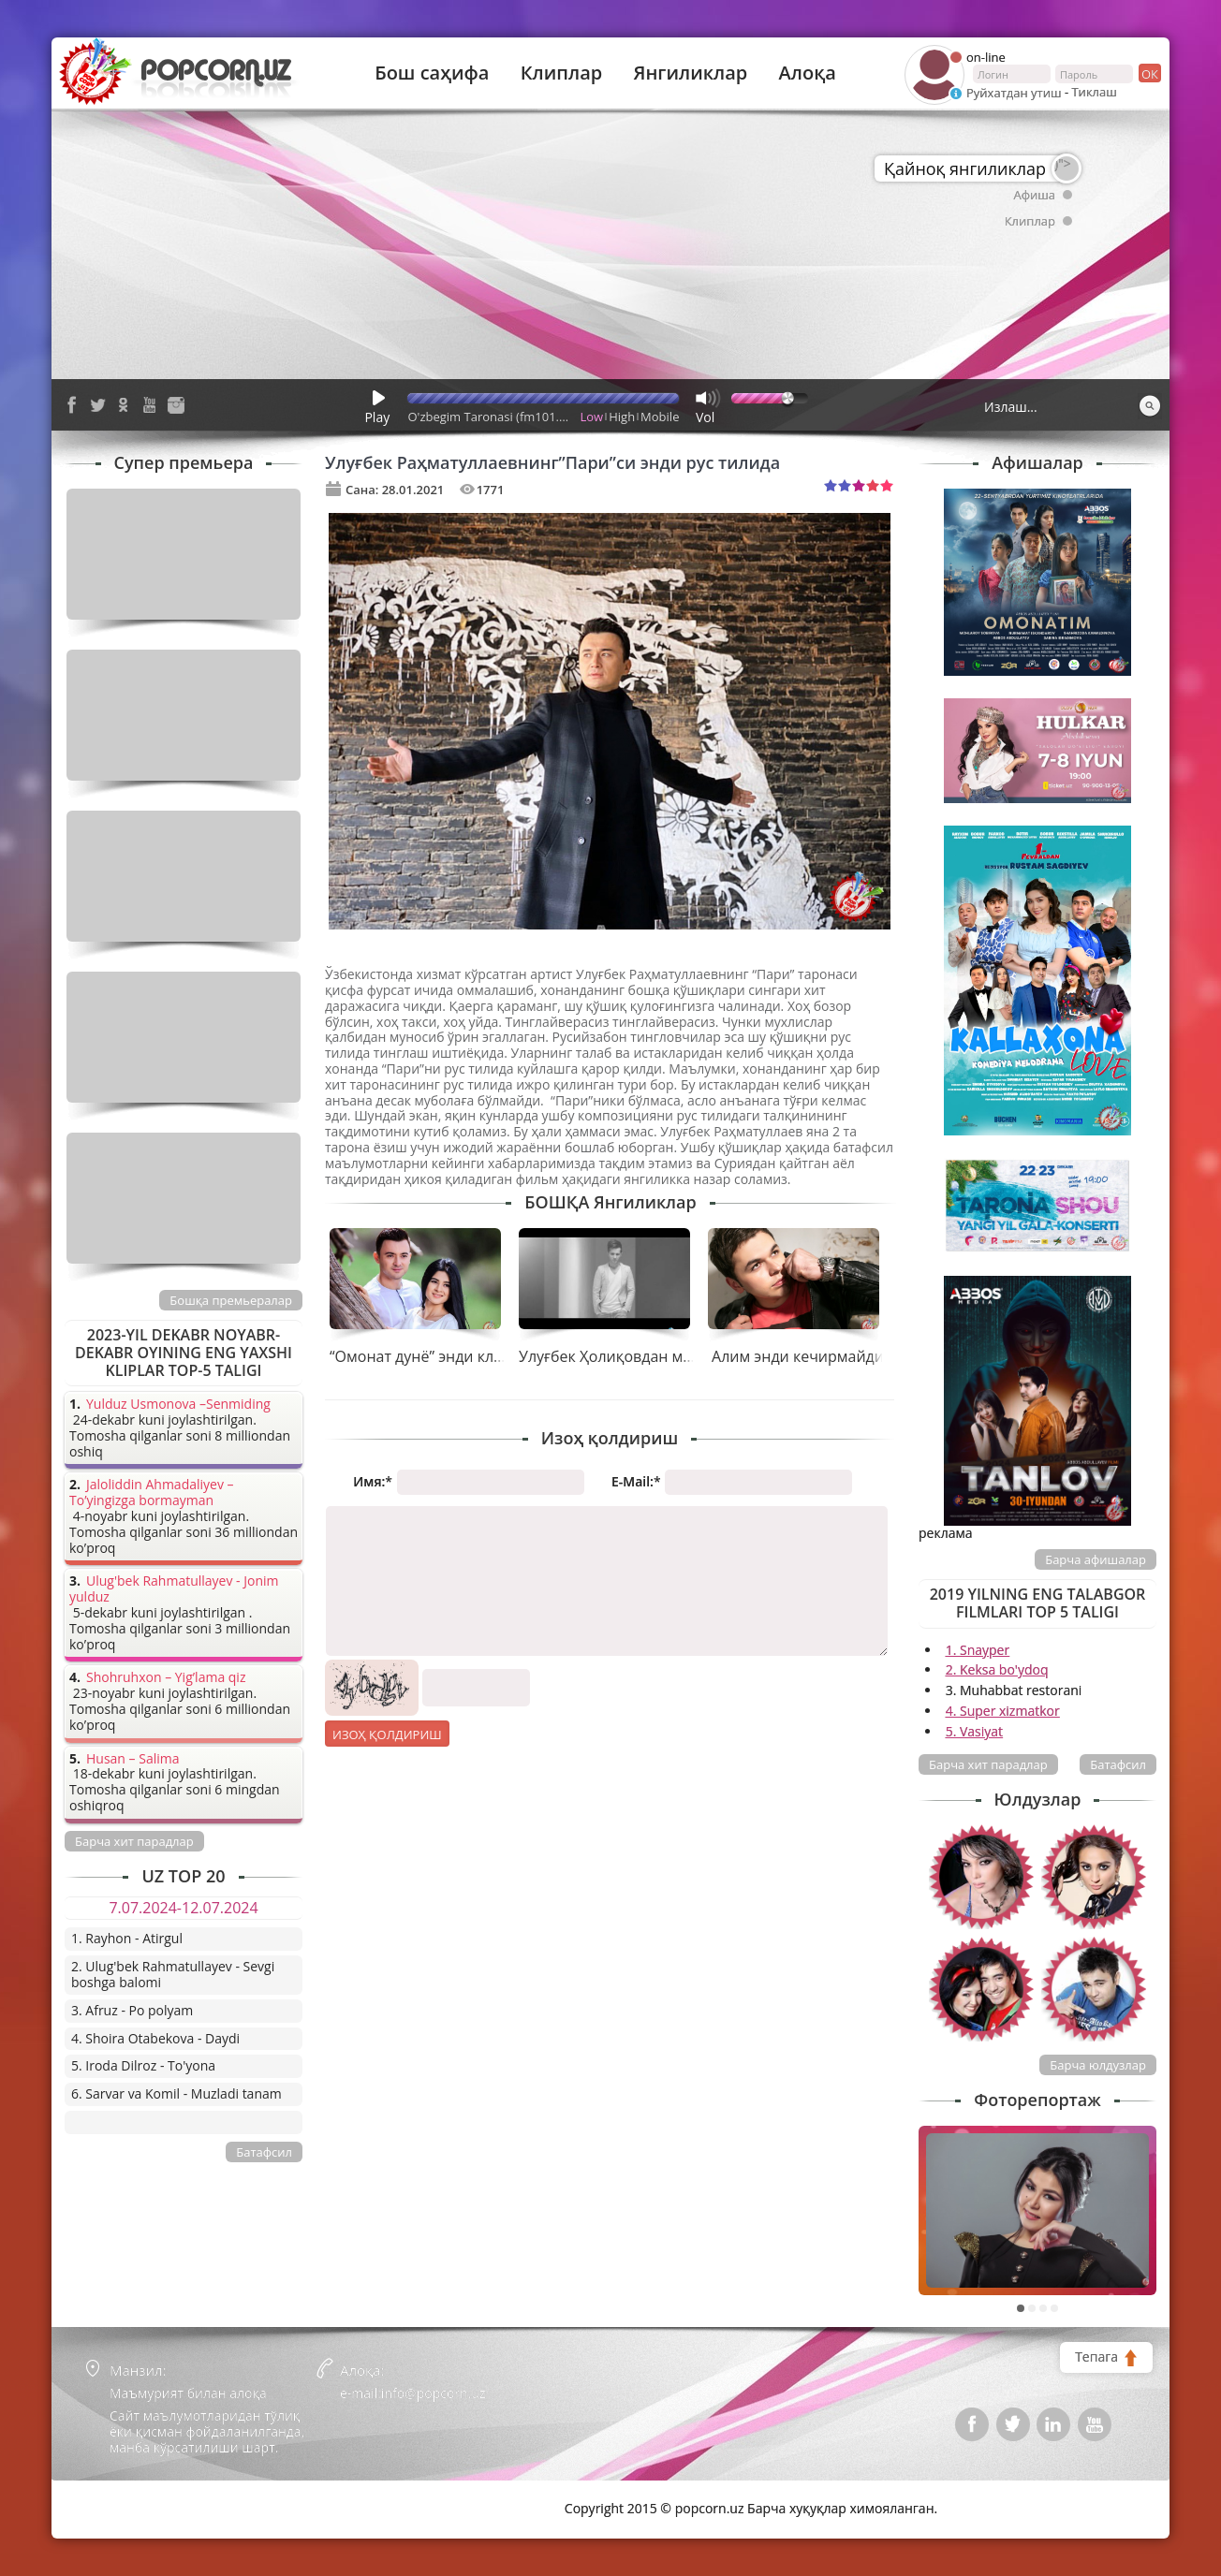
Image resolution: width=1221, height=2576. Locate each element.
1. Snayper (978, 1650)
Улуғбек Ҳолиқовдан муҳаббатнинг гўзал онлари (697, 1356)
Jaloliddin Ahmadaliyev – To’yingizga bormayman (151, 1493)
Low (592, 416)
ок (1148, 73)
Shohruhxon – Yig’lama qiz (165, 1678)
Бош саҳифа (432, 73)
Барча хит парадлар (988, 1764)
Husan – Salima (132, 1759)
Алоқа (807, 73)
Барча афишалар (1095, 1559)
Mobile (659, 416)
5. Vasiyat (974, 1731)
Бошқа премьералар (230, 1300)
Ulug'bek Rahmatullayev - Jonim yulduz (174, 1589)
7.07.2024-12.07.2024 (183, 1907)
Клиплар (562, 73)
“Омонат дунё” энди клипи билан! (452, 1356)
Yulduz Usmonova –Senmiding (178, 1404)
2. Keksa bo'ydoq (997, 1669)
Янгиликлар (690, 73)
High (622, 416)
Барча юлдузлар (1098, 2064)
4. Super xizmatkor (1003, 1711)
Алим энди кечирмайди (798, 1356)
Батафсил (1118, 1764)
